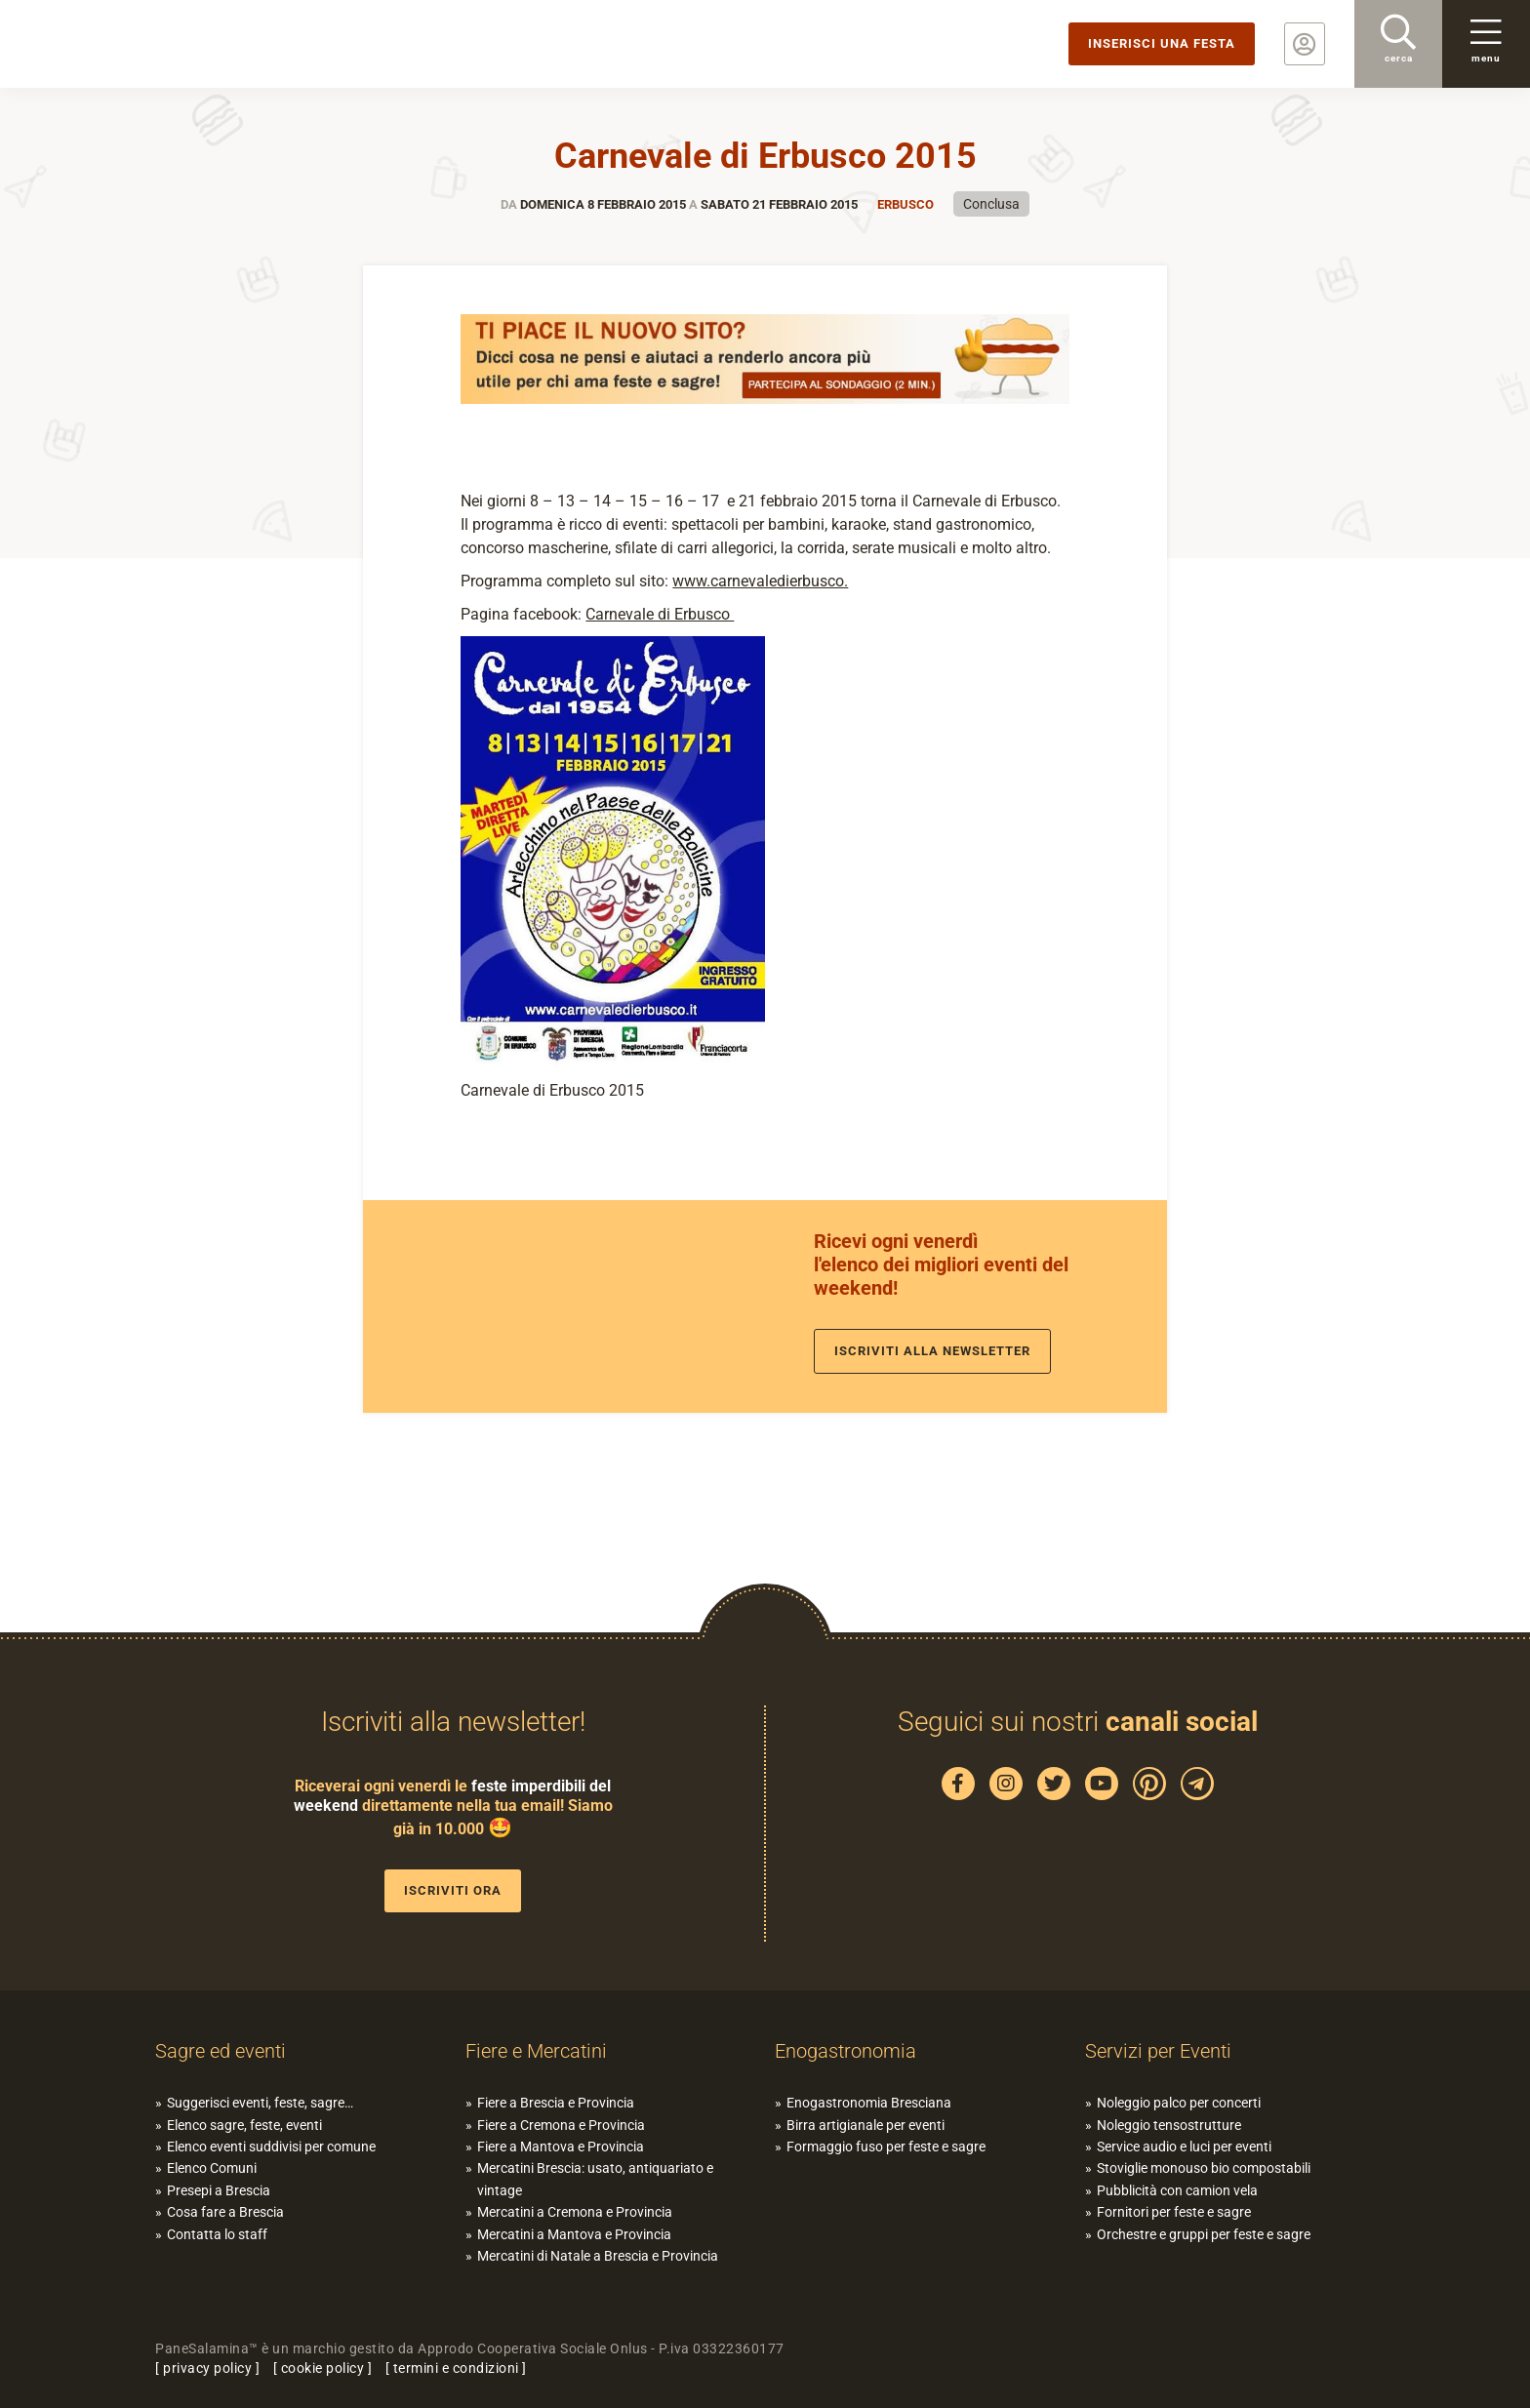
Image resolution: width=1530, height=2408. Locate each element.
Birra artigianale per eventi (865, 2125)
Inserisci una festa (1161, 43)
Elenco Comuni (212, 2168)
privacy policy (207, 2368)
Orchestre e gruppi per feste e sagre (1203, 2234)
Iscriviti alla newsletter (932, 1351)
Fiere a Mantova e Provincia (560, 2146)
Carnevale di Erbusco (659, 614)
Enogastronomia (845, 2051)
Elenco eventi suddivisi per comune (271, 2146)
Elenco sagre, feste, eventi (244, 2125)
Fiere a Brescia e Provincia (555, 2102)
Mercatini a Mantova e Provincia (574, 2234)
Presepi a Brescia (218, 2190)
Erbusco (905, 204)
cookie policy (323, 2368)
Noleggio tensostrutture (1169, 2125)
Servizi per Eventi (1158, 2051)
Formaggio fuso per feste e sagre (886, 2146)
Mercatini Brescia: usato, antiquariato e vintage (595, 2178)
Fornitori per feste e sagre (1174, 2212)
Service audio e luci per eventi (1184, 2146)
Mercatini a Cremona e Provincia (574, 2212)
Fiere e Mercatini (536, 2051)
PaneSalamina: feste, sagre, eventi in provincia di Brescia (151, 44)
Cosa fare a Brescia (225, 2212)
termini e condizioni (456, 2368)
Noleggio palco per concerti (1179, 2102)
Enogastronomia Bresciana (868, 2102)
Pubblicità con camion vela (1177, 2190)
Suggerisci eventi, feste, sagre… (260, 2102)
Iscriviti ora (453, 1890)
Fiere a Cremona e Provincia (561, 2125)
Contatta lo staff (217, 2234)
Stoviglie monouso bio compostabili (1203, 2168)
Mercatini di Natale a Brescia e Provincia (597, 2256)
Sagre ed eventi (220, 2051)
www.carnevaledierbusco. (760, 581)
